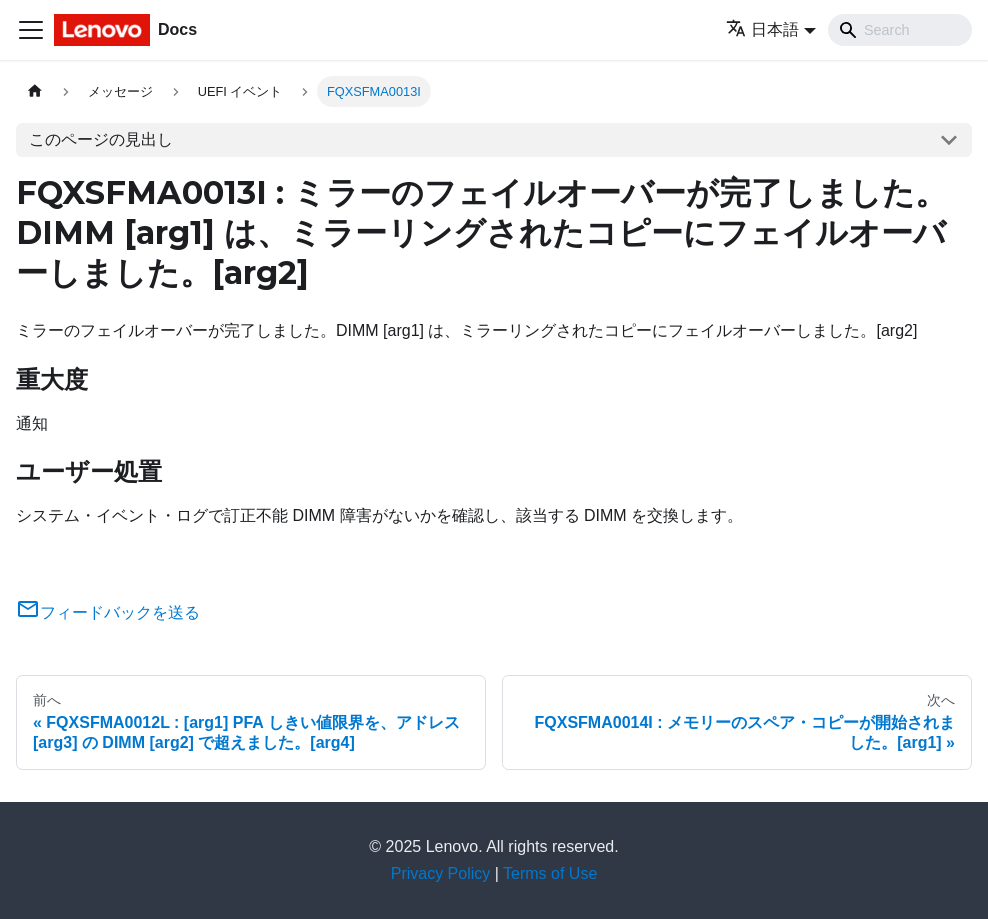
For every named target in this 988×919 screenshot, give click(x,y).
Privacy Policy (441, 873)
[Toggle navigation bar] (31, 30)
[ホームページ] (35, 91)
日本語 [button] (762, 29)
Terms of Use (550, 873)
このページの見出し (101, 139)
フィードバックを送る (108, 612)
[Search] (900, 30)
